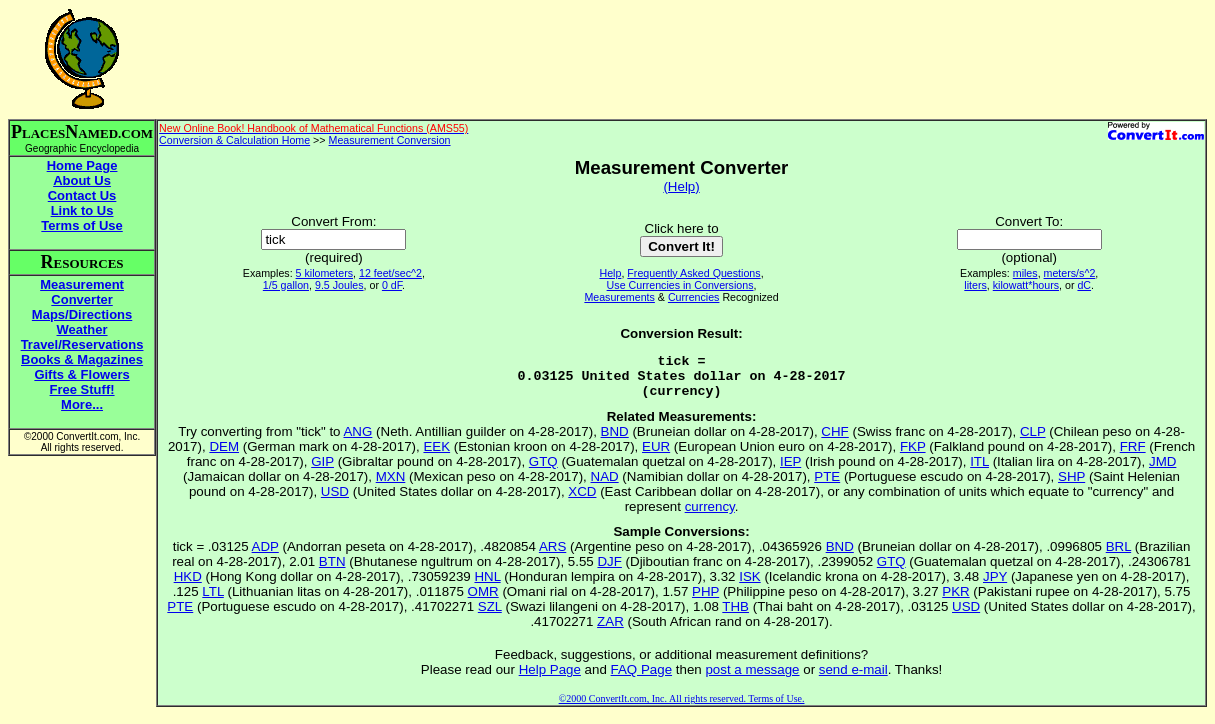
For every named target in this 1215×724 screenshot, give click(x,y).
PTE (827, 485)
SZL (490, 615)
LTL (212, 600)
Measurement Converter (82, 292)
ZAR (610, 630)
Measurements (619, 297)
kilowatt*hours (1026, 285)
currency (710, 515)
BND (615, 440)
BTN (332, 570)
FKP (913, 455)
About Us (82, 180)
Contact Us (82, 195)
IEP (790, 470)
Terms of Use (81, 225)
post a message (752, 678)
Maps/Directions (82, 314)
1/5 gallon (286, 285)
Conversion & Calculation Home (234, 140)
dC (1084, 285)
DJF (609, 570)
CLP (1033, 440)
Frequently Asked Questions (693, 273)
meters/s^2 (1070, 273)
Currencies (694, 297)
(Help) (681, 186)
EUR (656, 455)
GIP (322, 470)
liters (975, 285)
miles (1025, 273)
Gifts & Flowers (81, 374)
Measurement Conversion (390, 140)
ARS (552, 555)
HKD (188, 585)
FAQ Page (642, 678)
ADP (265, 555)
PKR (955, 600)
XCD (582, 500)
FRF (1133, 455)
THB (735, 615)
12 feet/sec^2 (390, 273)
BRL (1118, 555)
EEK (436, 455)
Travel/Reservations (82, 344)
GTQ (543, 470)
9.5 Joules (339, 285)
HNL (487, 585)
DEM (224, 455)
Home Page (82, 165)
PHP (705, 600)
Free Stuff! (82, 389)
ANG (357, 440)
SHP (1071, 485)
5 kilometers (324, 273)
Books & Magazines (82, 359)
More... (82, 404)
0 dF (392, 285)
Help (611, 273)
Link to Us (82, 210)
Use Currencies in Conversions (680, 285)
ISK (749, 585)
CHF (834, 440)
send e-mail (853, 678)
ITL (979, 470)
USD (335, 500)
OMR (483, 600)
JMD (1162, 470)
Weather (82, 329)
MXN (391, 485)
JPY (995, 585)
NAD (605, 485)
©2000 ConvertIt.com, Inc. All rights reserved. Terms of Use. (682, 707)
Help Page (550, 678)
